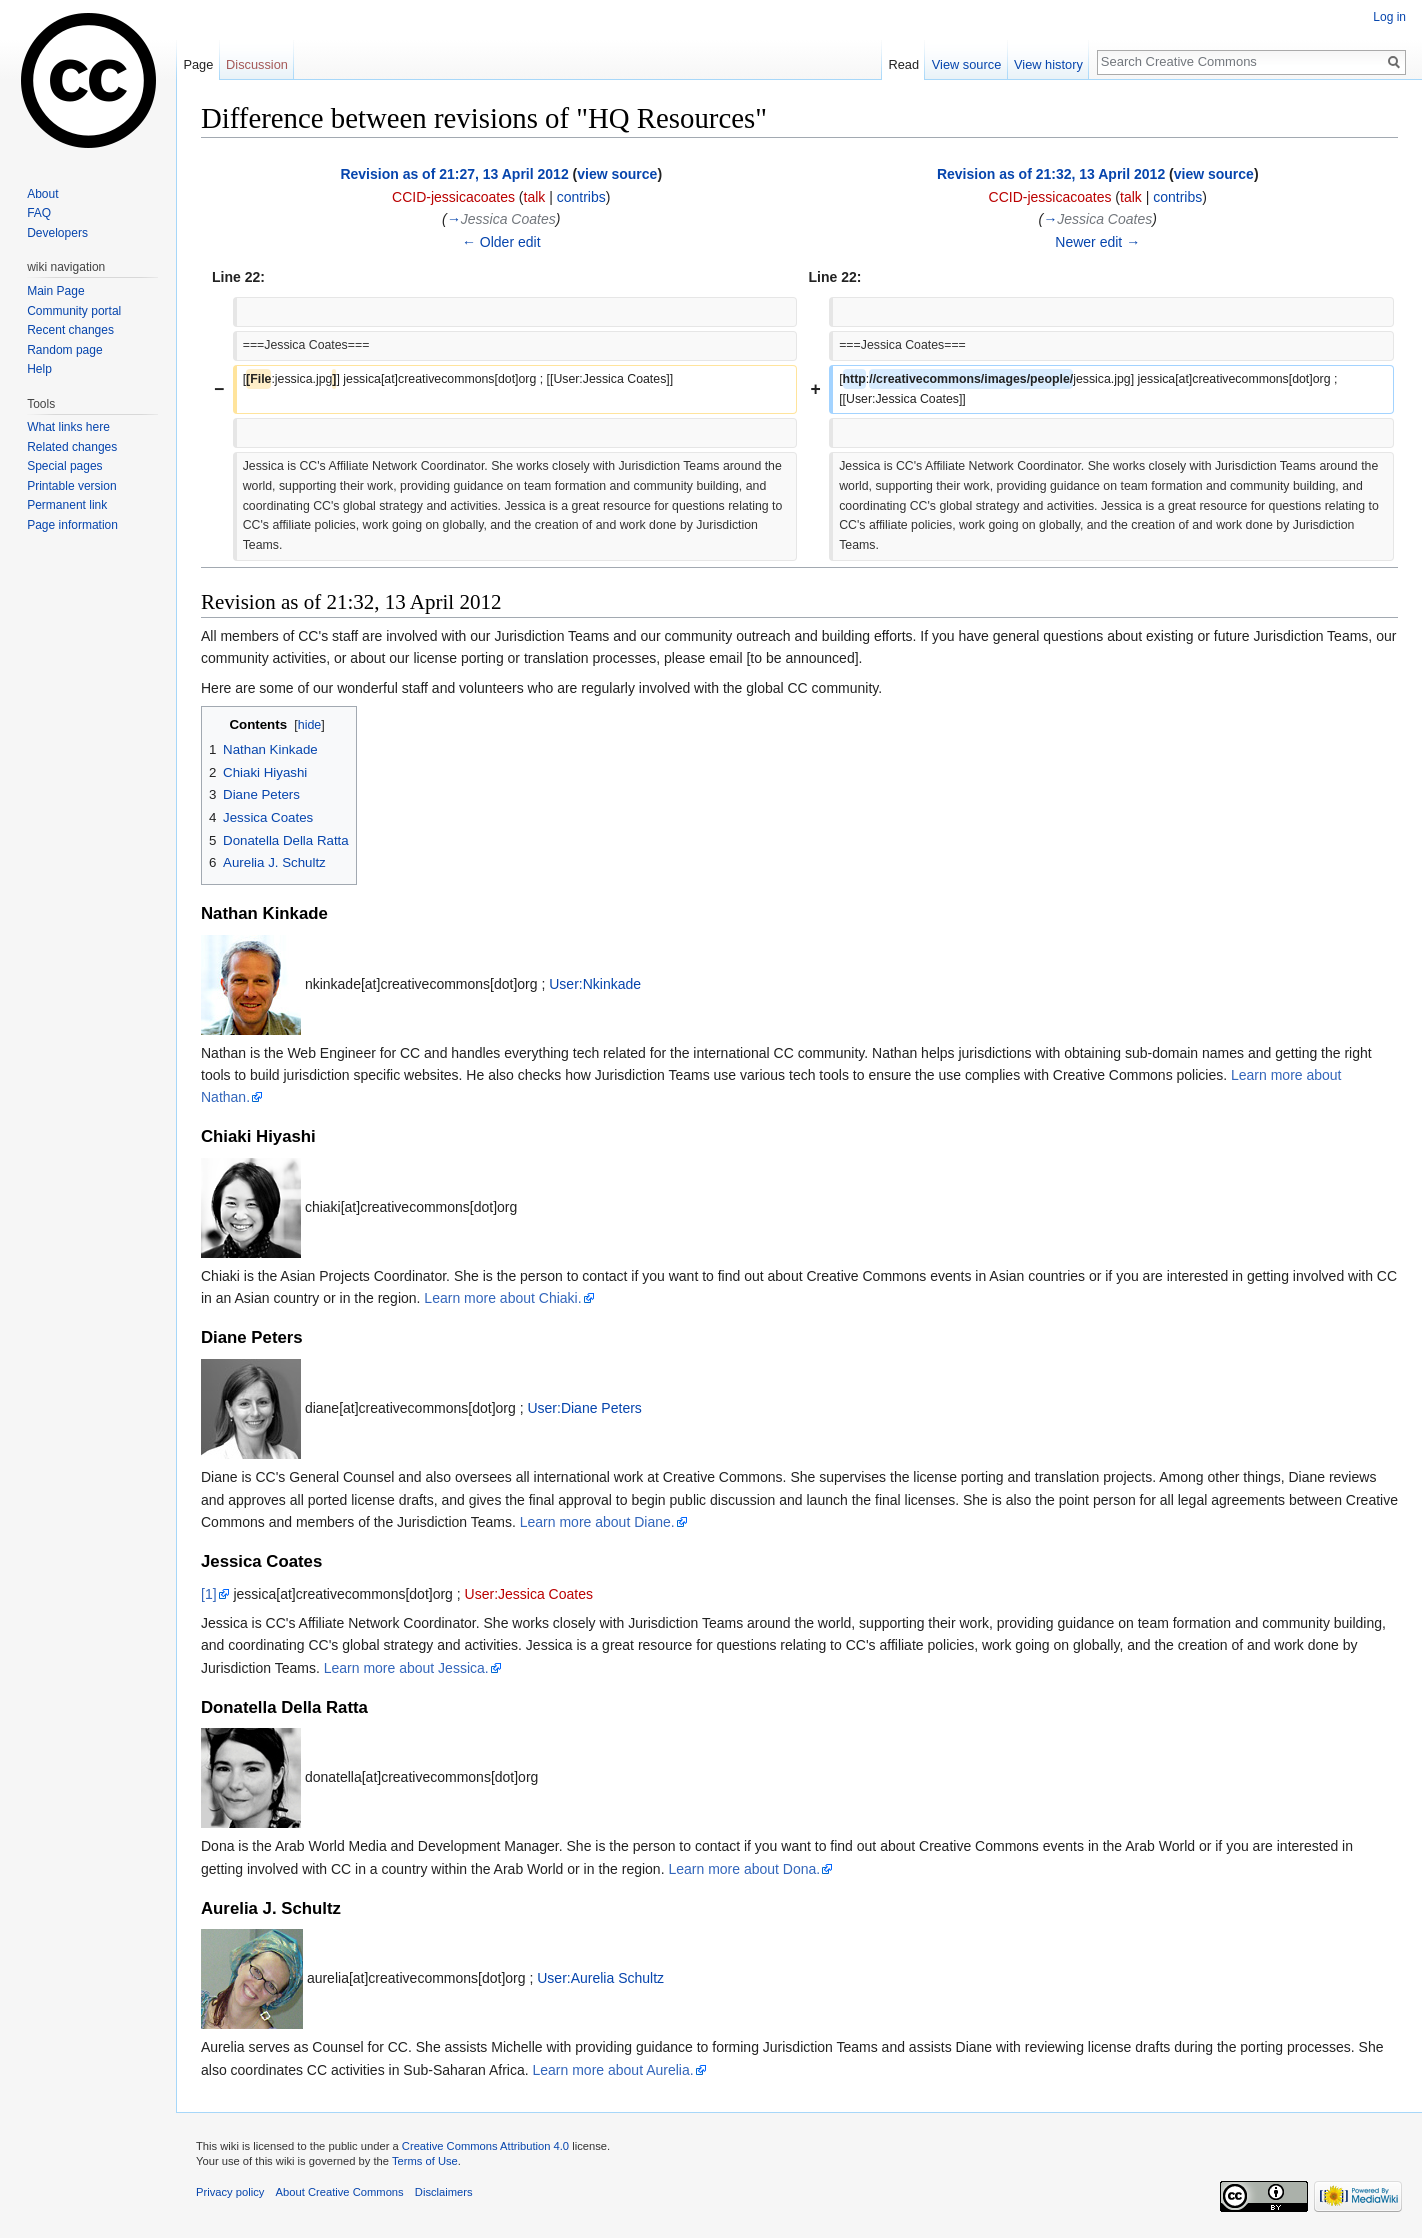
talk (535, 197)
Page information (72, 525)
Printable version (71, 486)
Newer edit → (1097, 242)
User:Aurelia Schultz (600, 1978)
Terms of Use (425, 2161)
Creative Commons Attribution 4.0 (485, 2146)
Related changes (72, 447)
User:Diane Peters (584, 1408)
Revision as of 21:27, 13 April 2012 (454, 174)
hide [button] (310, 725)
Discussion (257, 64)
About (42, 194)
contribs (581, 197)
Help (39, 369)
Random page (64, 350)
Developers (57, 233)
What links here (68, 427)
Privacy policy (230, 2192)
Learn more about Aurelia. (613, 2070)
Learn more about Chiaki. (502, 1298)
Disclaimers (444, 2192)
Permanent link (67, 505)
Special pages (64, 466)
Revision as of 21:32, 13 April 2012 (1051, 174)
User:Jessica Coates (529, 1594)
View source (966, 64)
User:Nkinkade (595, 983)
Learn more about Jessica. (406, 1668)
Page (198, 64)
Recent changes (70, 330)
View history (1048, 64)
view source (617, 174)
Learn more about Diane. (597, 1522)
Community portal (74, 311)
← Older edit (501, 242)
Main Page (55, 291)
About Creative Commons (340, 2192)
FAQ (39, 213)
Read (903, 64)
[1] (209, 1594)
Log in (1389, 17)
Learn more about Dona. (744, 1869)
